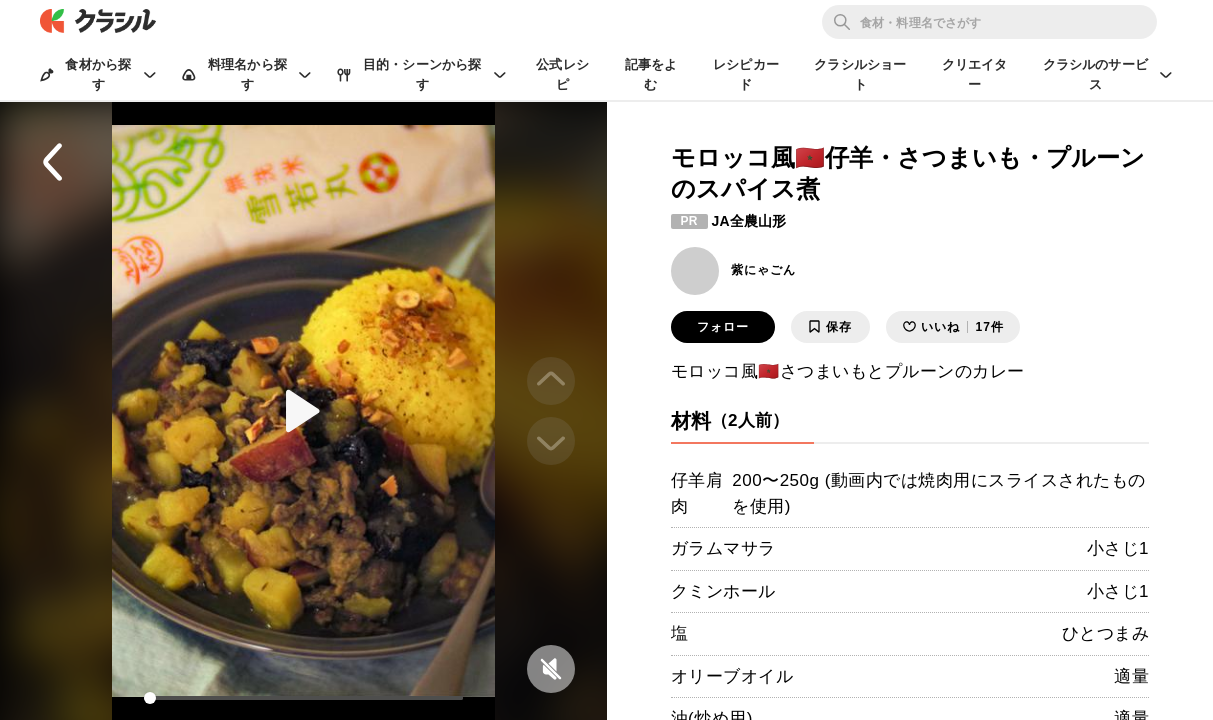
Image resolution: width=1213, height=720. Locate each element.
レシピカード (746, 74)
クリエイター (975, 74)
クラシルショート (860, 74)
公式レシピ (562, 74)
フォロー (723, 327)
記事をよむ (651, 74)
